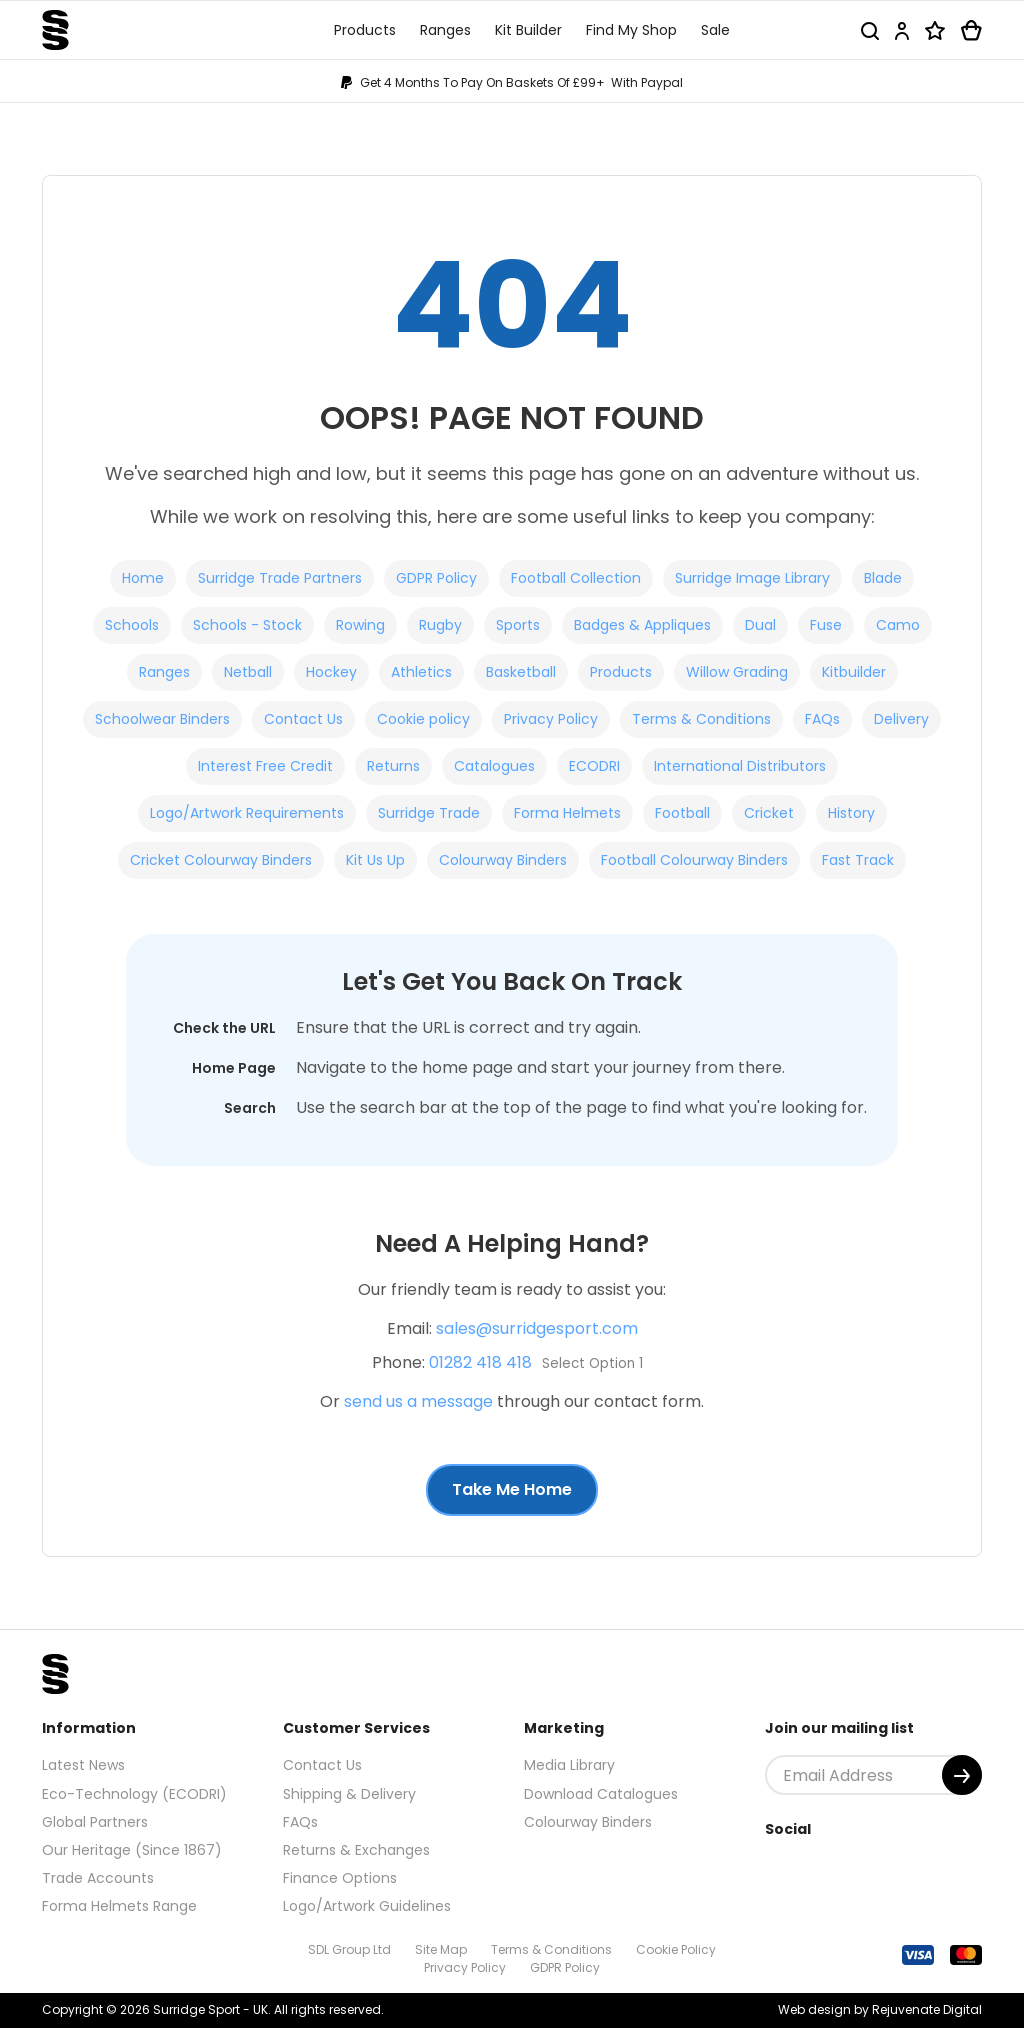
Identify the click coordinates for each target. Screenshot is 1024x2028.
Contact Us (303, 719)
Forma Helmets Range (119, 1906)
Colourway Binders (503, 860)
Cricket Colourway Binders (221, 860)
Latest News (83, 1765)
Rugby (440, 625)
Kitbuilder (854, 672)
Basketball (521, 672)
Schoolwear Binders (162, 719)
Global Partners (95, 1822)
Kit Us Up (375, 860)
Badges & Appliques (642, 625)
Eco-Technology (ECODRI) (134, 1794)
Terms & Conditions (701, 719)
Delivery (901, 719)
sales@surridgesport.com (537, 1328)
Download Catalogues (601, 1794)
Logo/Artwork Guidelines (367, 1906)
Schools (132, 625)
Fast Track (858, 860)
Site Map (441, 1949)
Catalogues (494, 766)
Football (682, 813)
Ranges (164, 672)
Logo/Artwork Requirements (247, 813)
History (851, 813)
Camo (898, 625)
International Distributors (740, 766)
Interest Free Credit (265, 766)
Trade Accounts (98, 1878)
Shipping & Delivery (349, 1794)
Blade (883, 578)
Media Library (569, 1765)
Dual (760, 625)
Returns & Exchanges (356, 1850)
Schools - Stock (247, 625)
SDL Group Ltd (349, 1949)
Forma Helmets (567, 813)
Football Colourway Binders (694, 860)
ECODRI (594, 766)
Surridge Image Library (752, 578)
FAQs (822, 719)
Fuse (826, 625)
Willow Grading (737, 672)
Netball (248, 672)
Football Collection (576, 578)
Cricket (769, 813)
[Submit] (962, 1775)
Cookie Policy (676, 1949)
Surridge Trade (429, 813)
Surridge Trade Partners (280, 578)
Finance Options (340, 1878)
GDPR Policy (436, 578)
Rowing (360, 625)
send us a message (418, 1401)
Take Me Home (512, 1489)
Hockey (331, 672)
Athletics (421, 672)
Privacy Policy (551, 719)
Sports (518, 625)
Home (143, 578)
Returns (393, 766)
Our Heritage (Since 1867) (132, 1850)
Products (621, 672)
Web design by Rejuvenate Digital (880, 2009)
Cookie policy (423, 719)
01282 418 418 (480, 1362)
